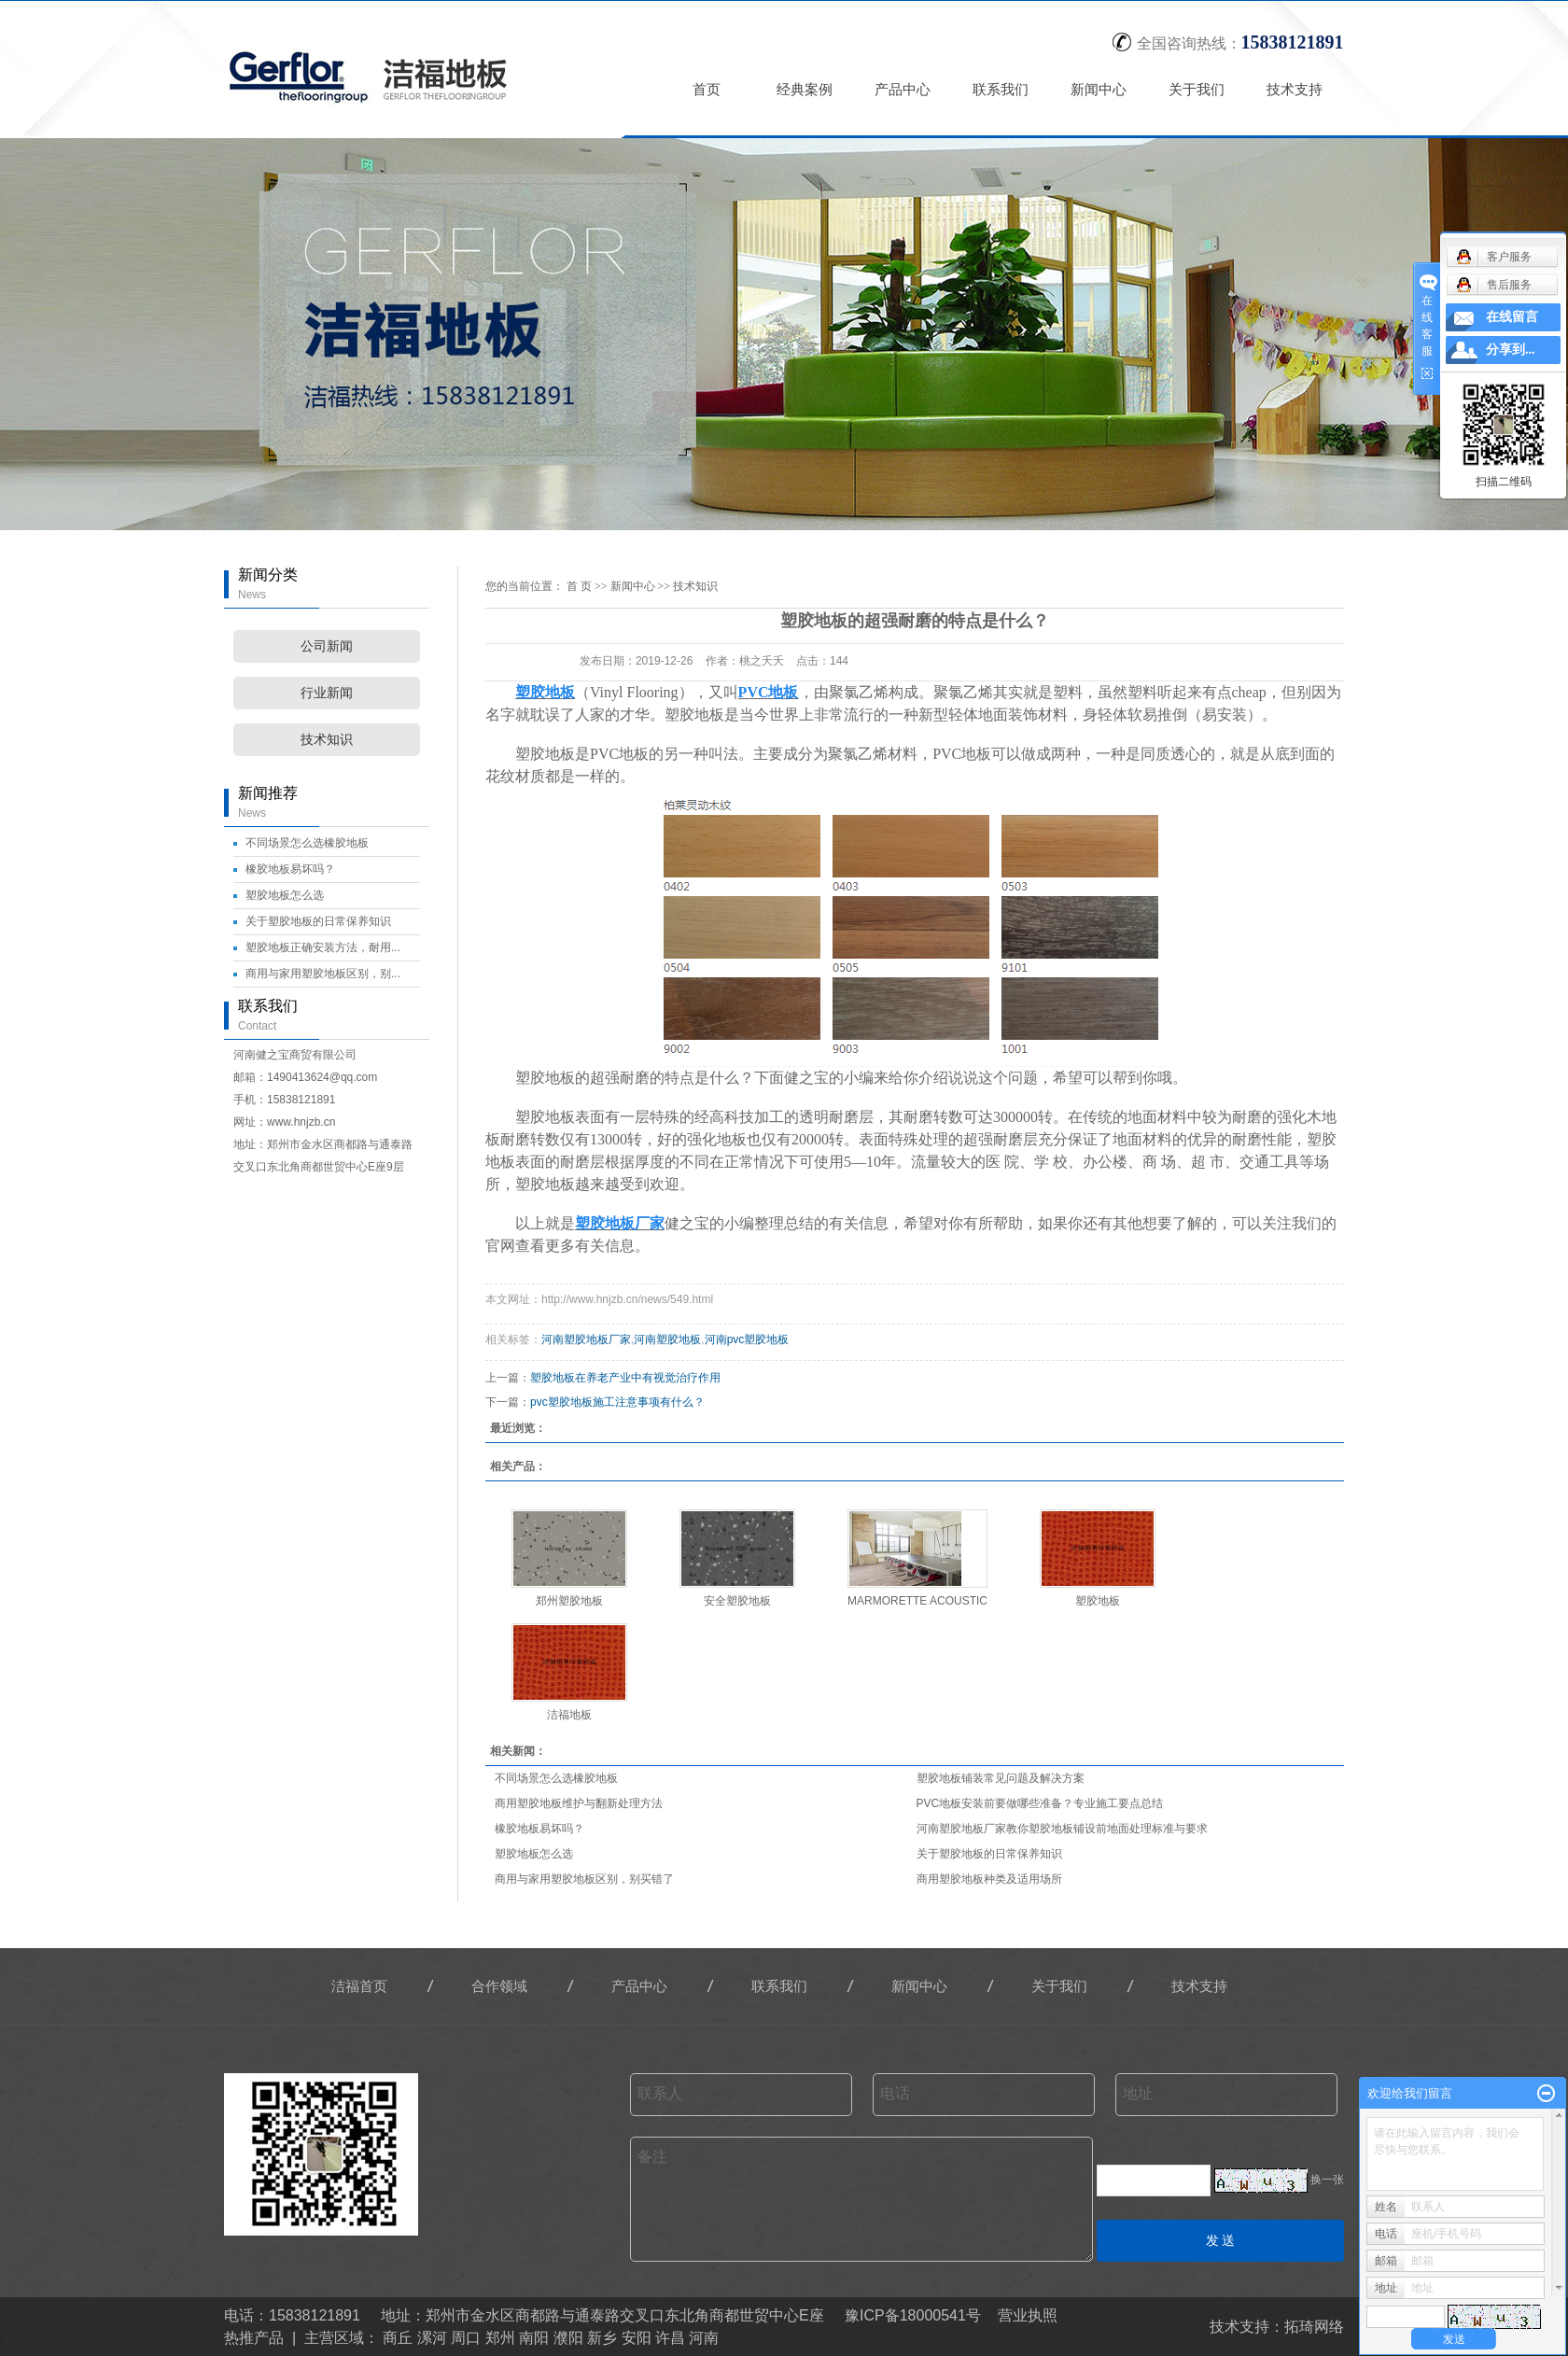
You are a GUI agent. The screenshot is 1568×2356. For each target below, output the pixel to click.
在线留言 (1512, 317)
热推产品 (254, 2338)
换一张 (1327, 2179)
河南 (704, 2338)
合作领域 (499, 1986)
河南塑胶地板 (667, 1339)
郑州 (500, 2338)
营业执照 (1027, 2315)
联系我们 (1001, 89)
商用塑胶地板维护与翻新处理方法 (579, 1803)
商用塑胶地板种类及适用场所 (989, 1879)
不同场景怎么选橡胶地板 (307, 842)
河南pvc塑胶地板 (747, 1339)
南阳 (534, 2338)
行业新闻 (327, 693)
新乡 (602, 2338)
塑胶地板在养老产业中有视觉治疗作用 (625, 1377)
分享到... (1510, 350)
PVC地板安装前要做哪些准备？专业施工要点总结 (1040, 1803)
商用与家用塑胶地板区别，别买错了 (584, 1879)
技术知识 (327, 740)
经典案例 (805, 89)
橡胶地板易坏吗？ (290, 869)
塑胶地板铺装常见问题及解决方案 (1001, 1778)
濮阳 (568, 2338)
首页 (707, 89)
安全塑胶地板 (737, 1600)
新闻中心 (1099, 89)
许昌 (670, 2338)
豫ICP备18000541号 (913, 2315)
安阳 (636, 2338)
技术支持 (1295, 89)
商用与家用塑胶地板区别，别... (322, 973)
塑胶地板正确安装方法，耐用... (322, 947)
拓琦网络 (1314, 2327)
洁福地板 (569, 1714)
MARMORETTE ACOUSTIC (917, 1600)
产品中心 (903, 89)
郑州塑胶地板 (569, 1600)
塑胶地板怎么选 (284, 895)
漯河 (432, 2338)
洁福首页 (359, 1986)
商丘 (398, 2338)
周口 (466, 2338)
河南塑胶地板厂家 (586, 1339)
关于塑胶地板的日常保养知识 (318, 921)
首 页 (579, 586)
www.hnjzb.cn (301, 1122)
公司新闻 (327, 646)
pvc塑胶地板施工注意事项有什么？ (617, 1402)
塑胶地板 (1097, 1600)
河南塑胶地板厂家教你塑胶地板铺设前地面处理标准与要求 (1062, 1828)
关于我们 (1197, 89)
